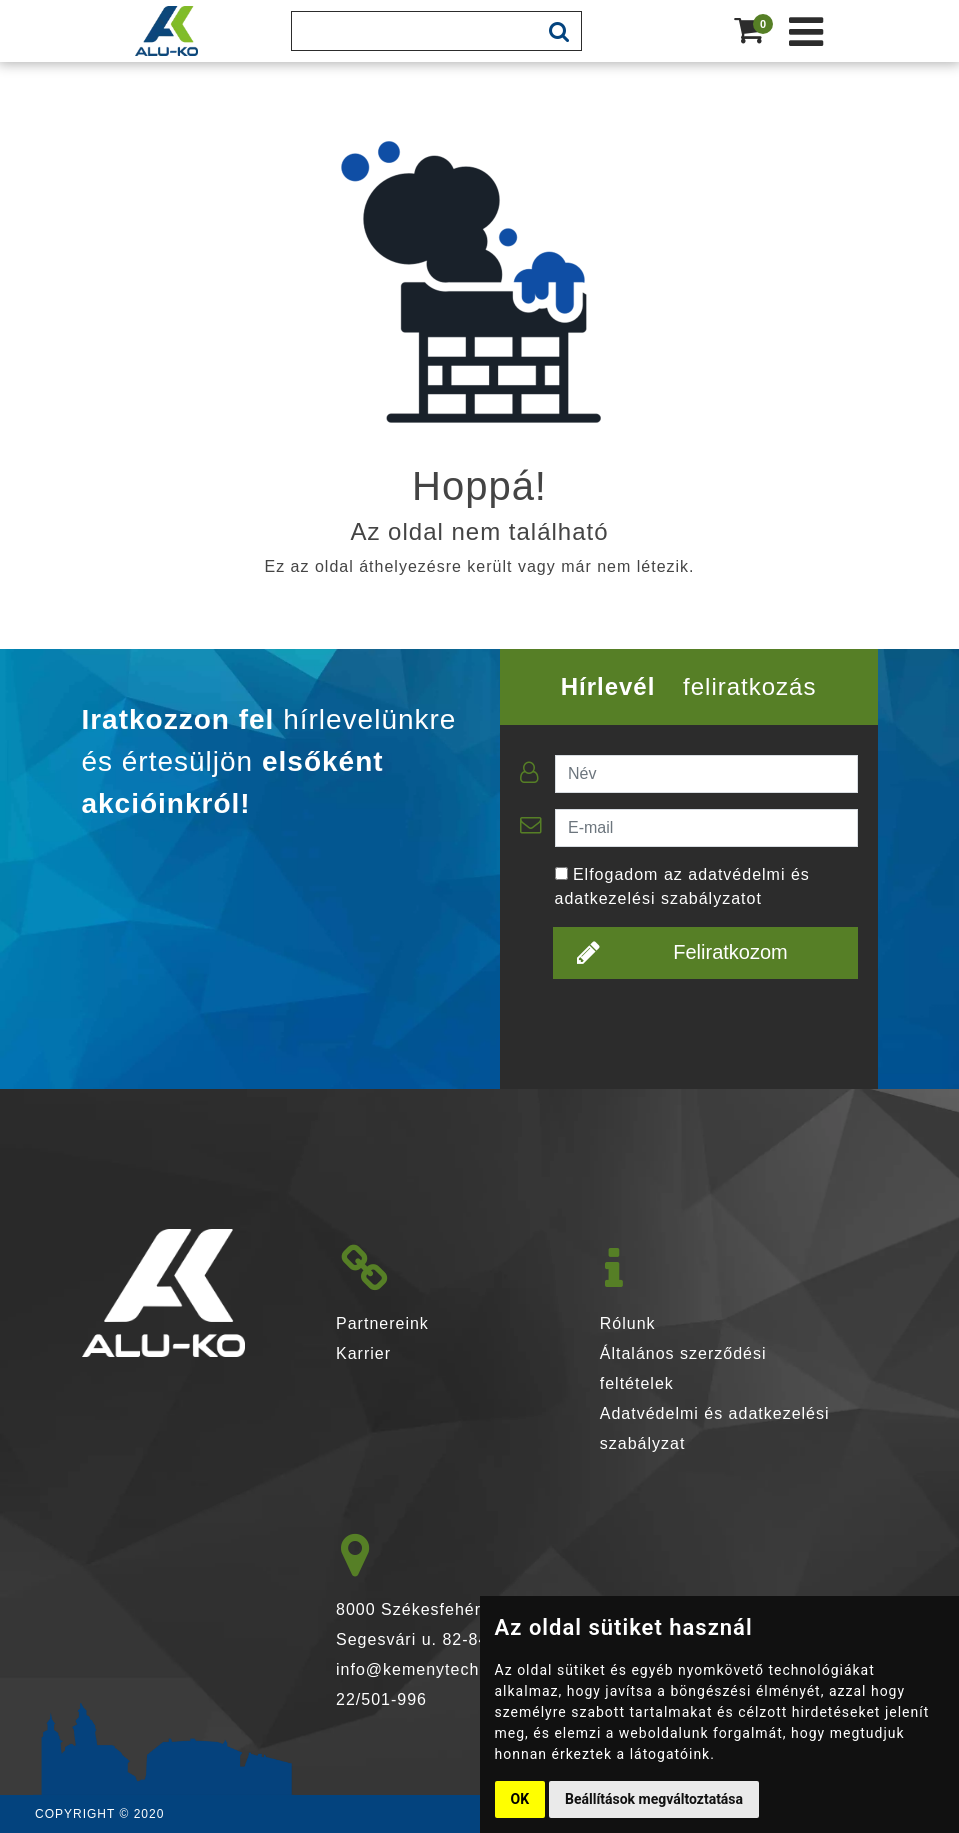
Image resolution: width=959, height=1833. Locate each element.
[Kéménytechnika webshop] (806, 31)
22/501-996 (381, 1699)
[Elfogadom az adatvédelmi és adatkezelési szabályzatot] (561, 873)
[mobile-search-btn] (559, 31)
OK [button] (520, 1799)
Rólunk (628, 1323)
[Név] (706, 774)
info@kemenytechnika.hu (437, 1669)
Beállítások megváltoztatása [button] (654, 1799)
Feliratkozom (682, 952)
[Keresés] (414, 31)
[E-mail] (706, 828)
